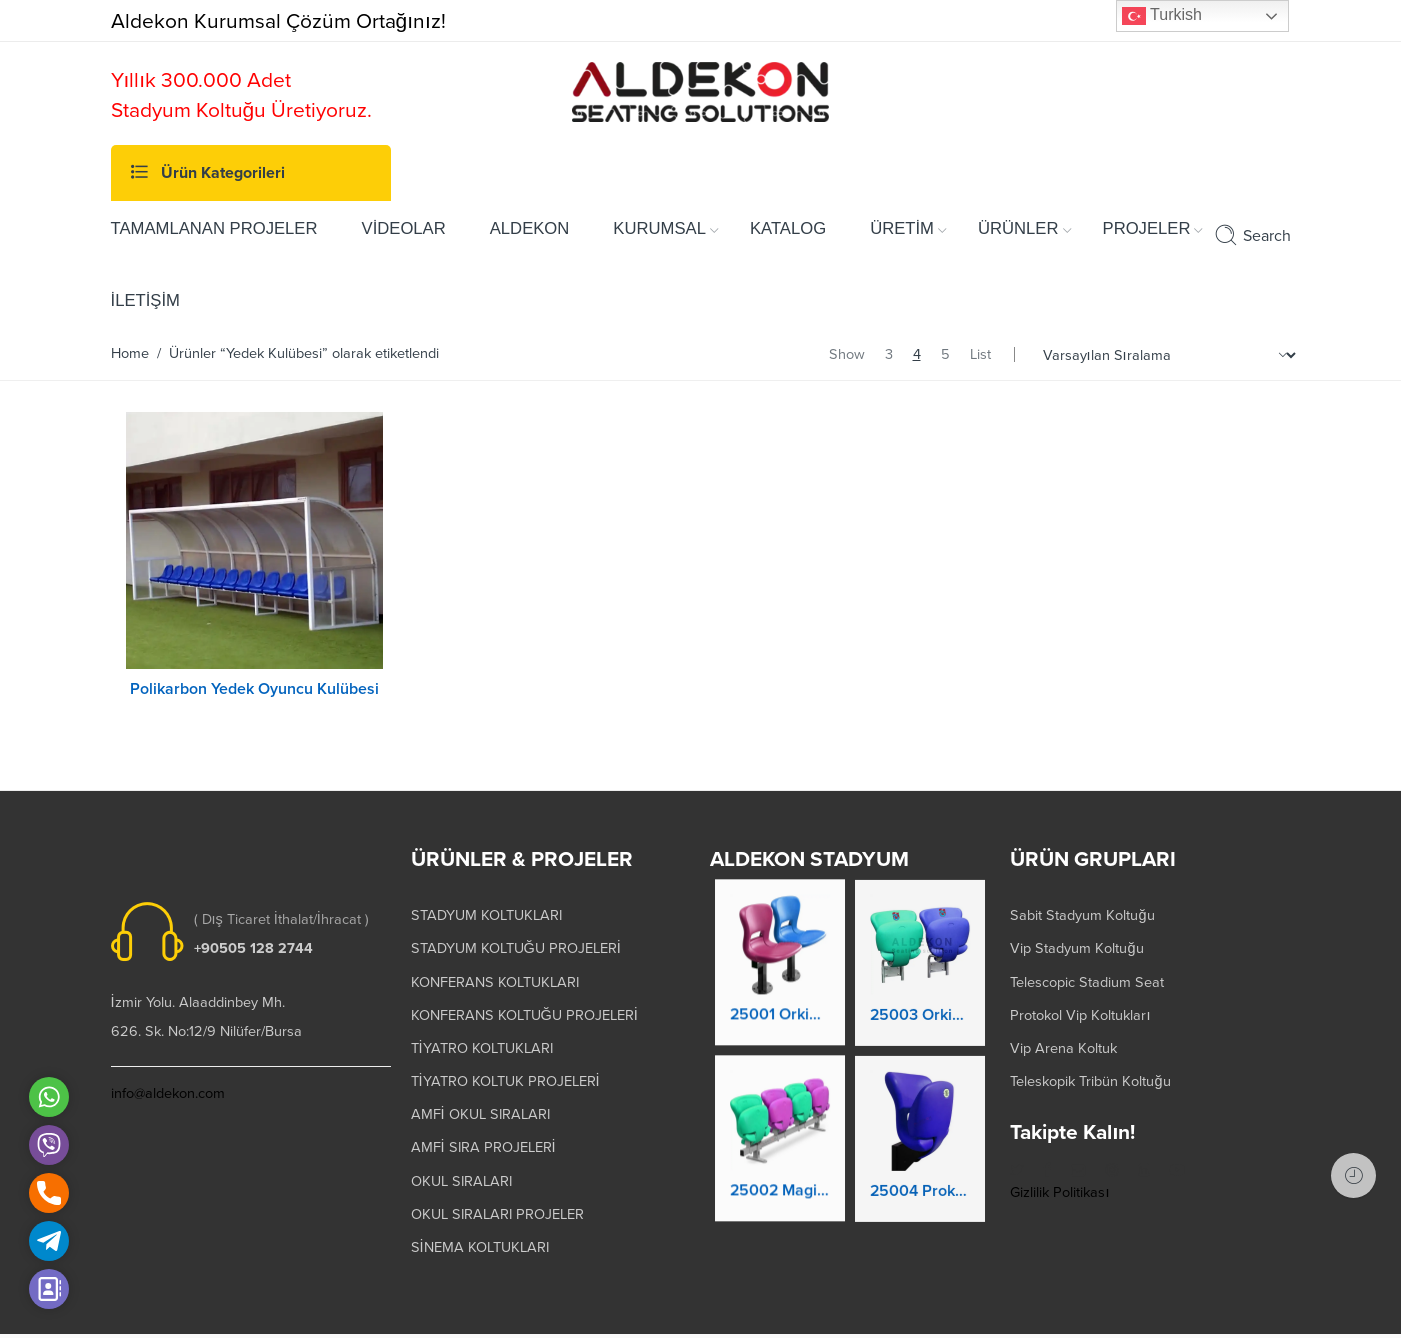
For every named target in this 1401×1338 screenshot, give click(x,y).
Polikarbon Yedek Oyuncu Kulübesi (254, 689)
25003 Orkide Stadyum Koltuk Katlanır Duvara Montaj (920, 1003)
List (980, 354)
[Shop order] (1166, 355)
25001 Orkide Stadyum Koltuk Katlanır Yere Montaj (780, 999)
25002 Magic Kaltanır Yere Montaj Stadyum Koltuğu (780, 1175)
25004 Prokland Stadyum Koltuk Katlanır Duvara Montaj (920, 1179)
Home (130, 353)
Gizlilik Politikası (1059, 1167)
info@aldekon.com (168, 1069)
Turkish (1162, 16)
